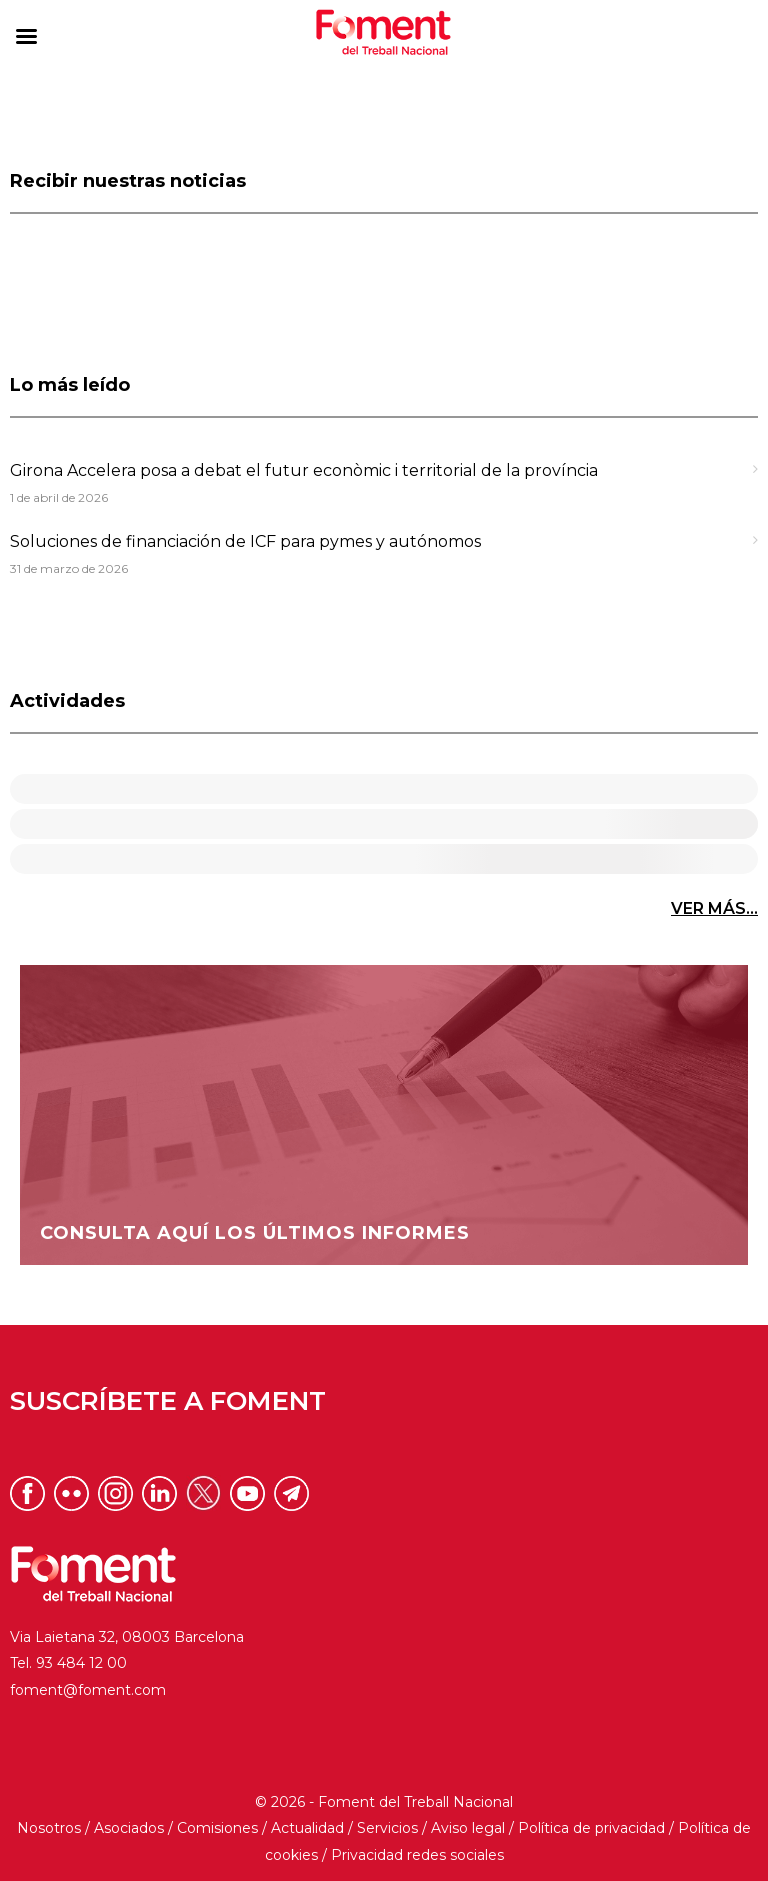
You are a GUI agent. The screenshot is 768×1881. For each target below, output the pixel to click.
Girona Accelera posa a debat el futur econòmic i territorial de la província (304, 470)
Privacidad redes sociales (417, 1855)
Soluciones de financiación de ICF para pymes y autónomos (245, 541)
